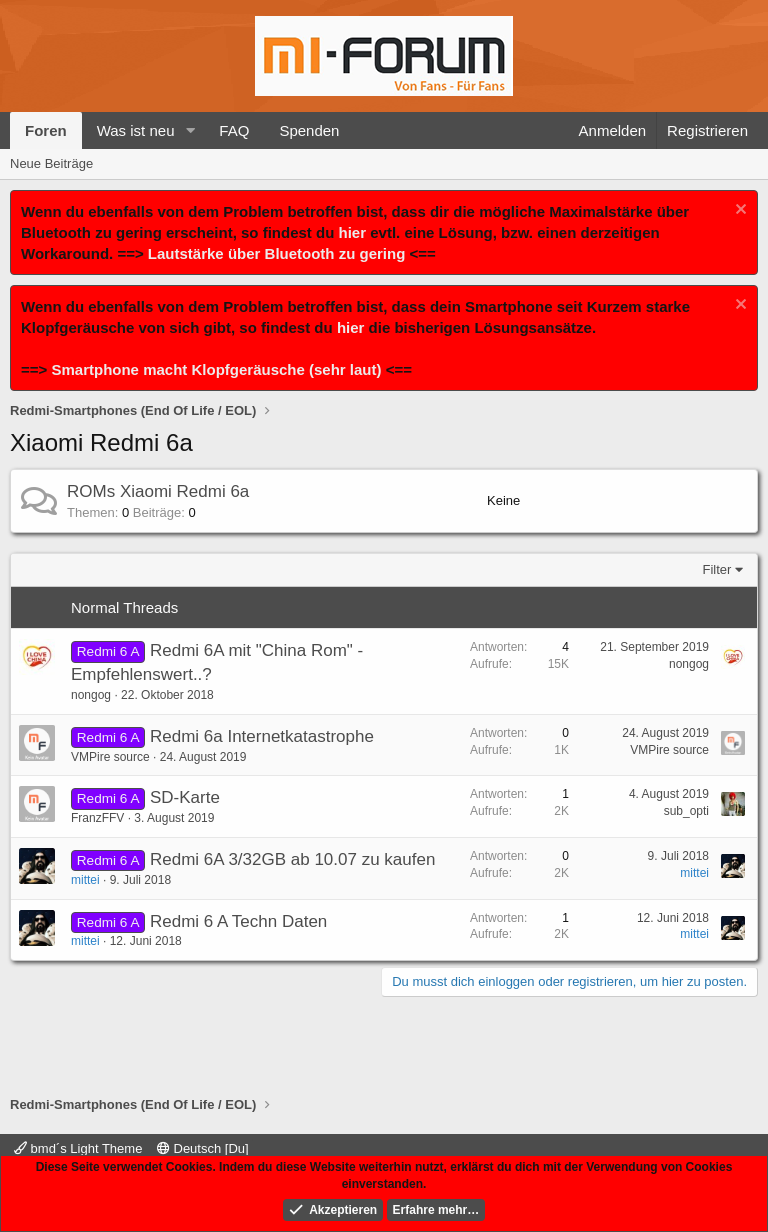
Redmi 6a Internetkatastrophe (262, 736)
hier (353, 232)
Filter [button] (717, 569)
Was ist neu (136, 130)
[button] (190, 130)
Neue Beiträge (51, 163)
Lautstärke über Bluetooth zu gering (277, 253)
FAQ (234, 130)
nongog (91, 695)
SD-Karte (185, 797)
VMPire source (110, 757)
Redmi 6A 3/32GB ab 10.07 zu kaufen (292, 859)
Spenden (309, 130)
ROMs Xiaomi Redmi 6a (158, 491)
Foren (46, 130)
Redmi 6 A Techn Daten (238, 921)
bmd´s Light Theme (78, 1148)
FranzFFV (97, 818)
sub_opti (686, 811)
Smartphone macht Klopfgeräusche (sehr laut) (216, 369)
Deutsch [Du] (203, 1148)
